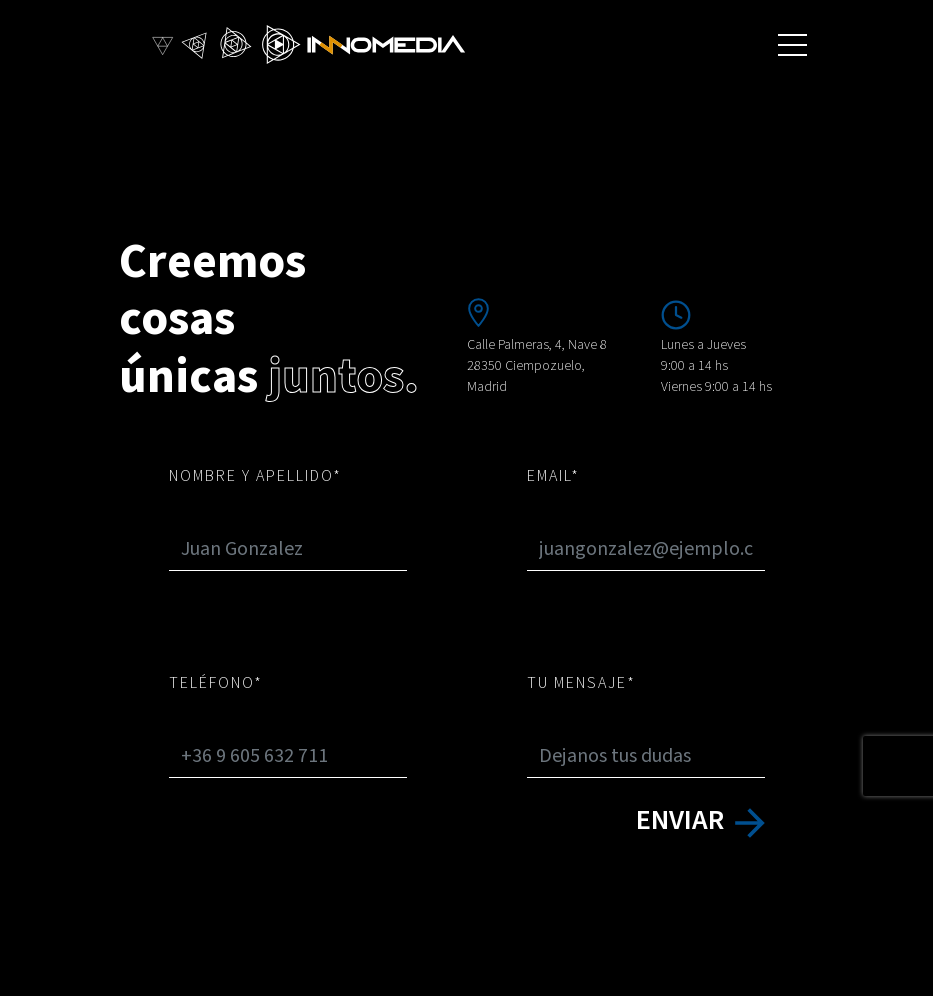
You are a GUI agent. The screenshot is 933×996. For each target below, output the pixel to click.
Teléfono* (216, 683)
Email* (553, 476)
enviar (700, 820)
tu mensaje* (581, 683)
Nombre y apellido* (255, 476)
